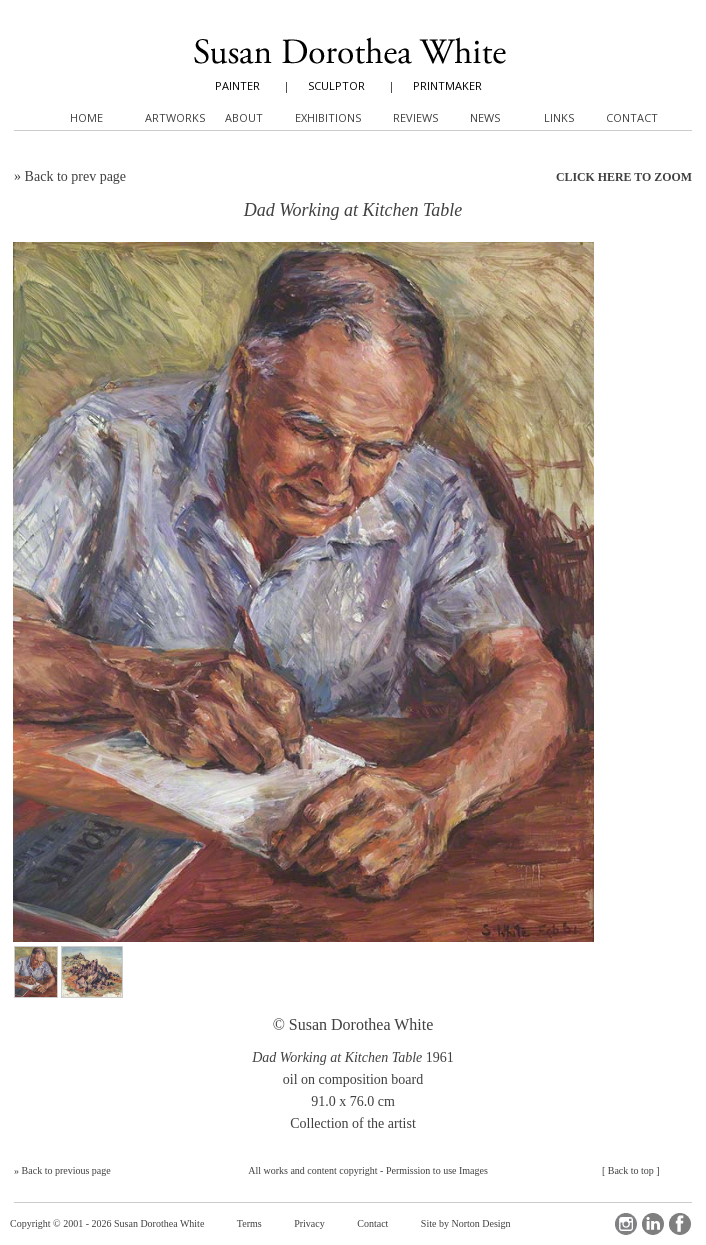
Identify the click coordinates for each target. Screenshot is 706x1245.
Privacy (309, 1223)
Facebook (680, 1224)
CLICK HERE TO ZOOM (624, 177)
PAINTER (237, 85)
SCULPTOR (336, 85)
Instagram (626, 1224)
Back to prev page (75, 176)
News (485, 117)
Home (86, 117)
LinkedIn (653, 1224)
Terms (249, 1223)
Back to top (631, 1170)
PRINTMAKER (447, 85)
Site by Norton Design (466, 1223)
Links (559, 117)
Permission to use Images (437, 1170)
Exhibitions (328, 117)
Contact (372, 1223)
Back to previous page (66, 1170)
